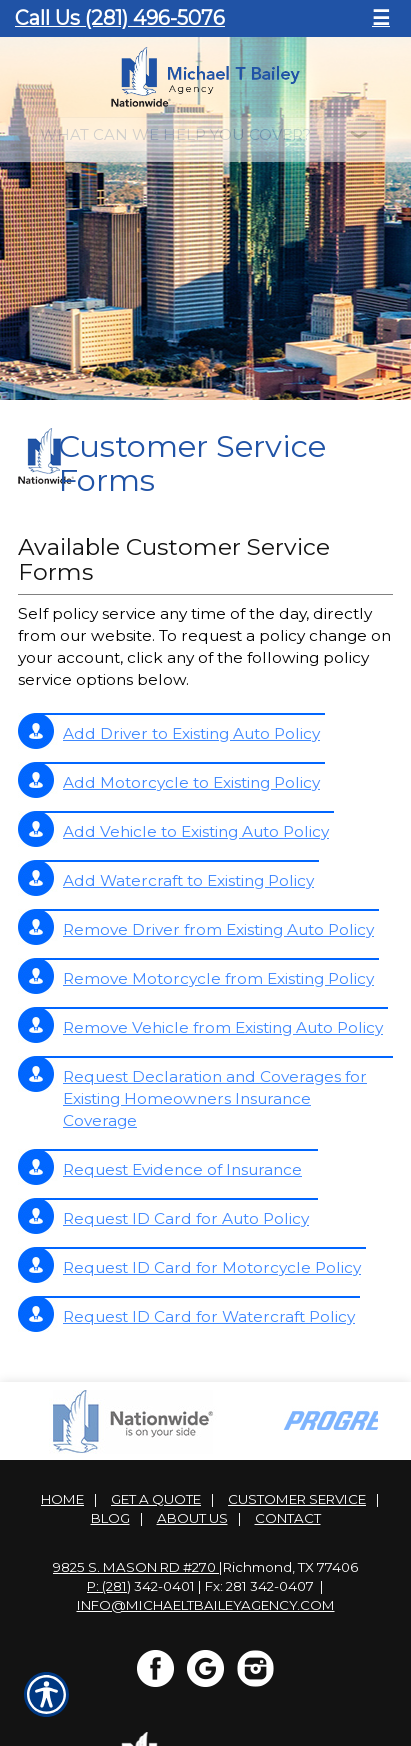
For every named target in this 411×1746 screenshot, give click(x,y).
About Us (192, 1518)
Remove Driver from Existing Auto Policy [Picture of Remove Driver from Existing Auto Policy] (218, 929)
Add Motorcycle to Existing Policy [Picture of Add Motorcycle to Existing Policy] (191, 782)
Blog (110, 1518)
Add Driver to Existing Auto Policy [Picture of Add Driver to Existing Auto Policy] (191, 733)
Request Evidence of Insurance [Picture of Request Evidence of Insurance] (182, 1169)
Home (62, 1499)
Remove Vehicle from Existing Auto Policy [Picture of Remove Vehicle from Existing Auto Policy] (223, 1027)
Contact (288, 1518)
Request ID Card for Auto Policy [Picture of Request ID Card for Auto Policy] (186, 1218)
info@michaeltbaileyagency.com (206, 1605)
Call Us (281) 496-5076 (120, 18)
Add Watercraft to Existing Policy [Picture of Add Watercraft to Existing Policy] (188, 880)
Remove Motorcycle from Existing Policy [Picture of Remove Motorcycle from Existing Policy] (218, 978)
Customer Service (297, 1499)
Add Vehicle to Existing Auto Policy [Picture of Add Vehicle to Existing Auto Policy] (196, 831)
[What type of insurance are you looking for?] (206, 134)
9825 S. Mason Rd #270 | (138, 1567)
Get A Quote (156, 1499)
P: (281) (109, 1586)
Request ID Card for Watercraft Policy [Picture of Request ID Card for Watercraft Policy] (209, 1316)
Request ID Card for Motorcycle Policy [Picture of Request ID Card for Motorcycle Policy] (212, 1267)
